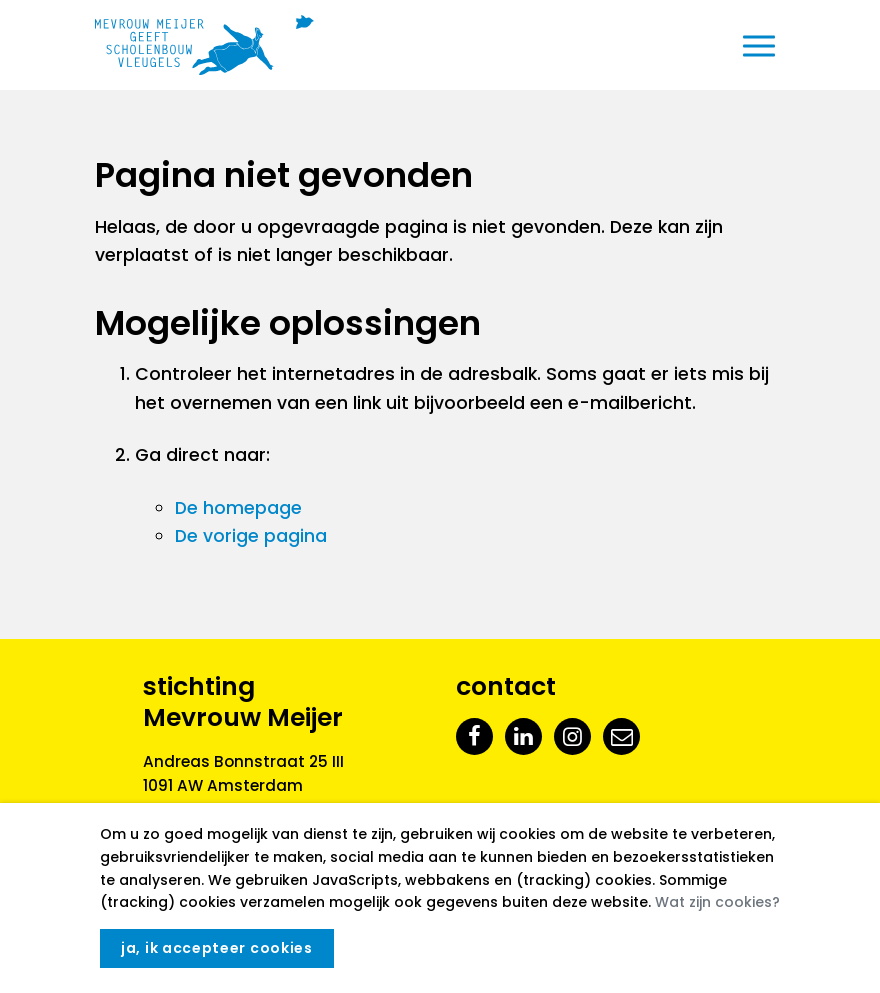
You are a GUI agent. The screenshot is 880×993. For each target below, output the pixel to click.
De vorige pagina (251, 536)
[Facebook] (474, 735)
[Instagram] (572, 735)
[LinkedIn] (523, 735)
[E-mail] (621, 735)
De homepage (238, 508)
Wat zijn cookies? (717, 902)
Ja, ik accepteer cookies (217, 948)
